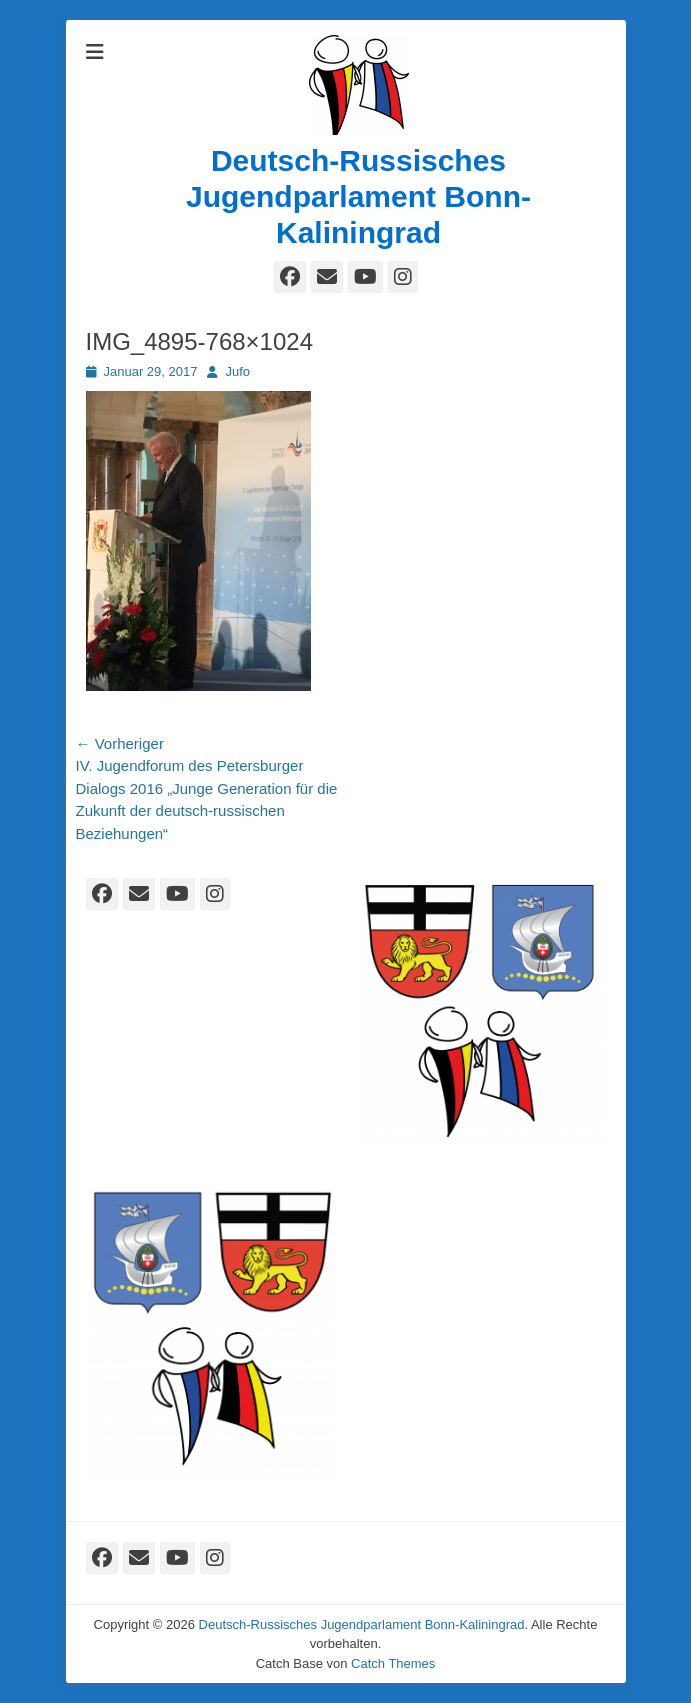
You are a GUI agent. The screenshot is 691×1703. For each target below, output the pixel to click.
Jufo (237, 371)
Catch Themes (393, 1663)
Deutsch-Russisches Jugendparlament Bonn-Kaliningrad (358, 196)
